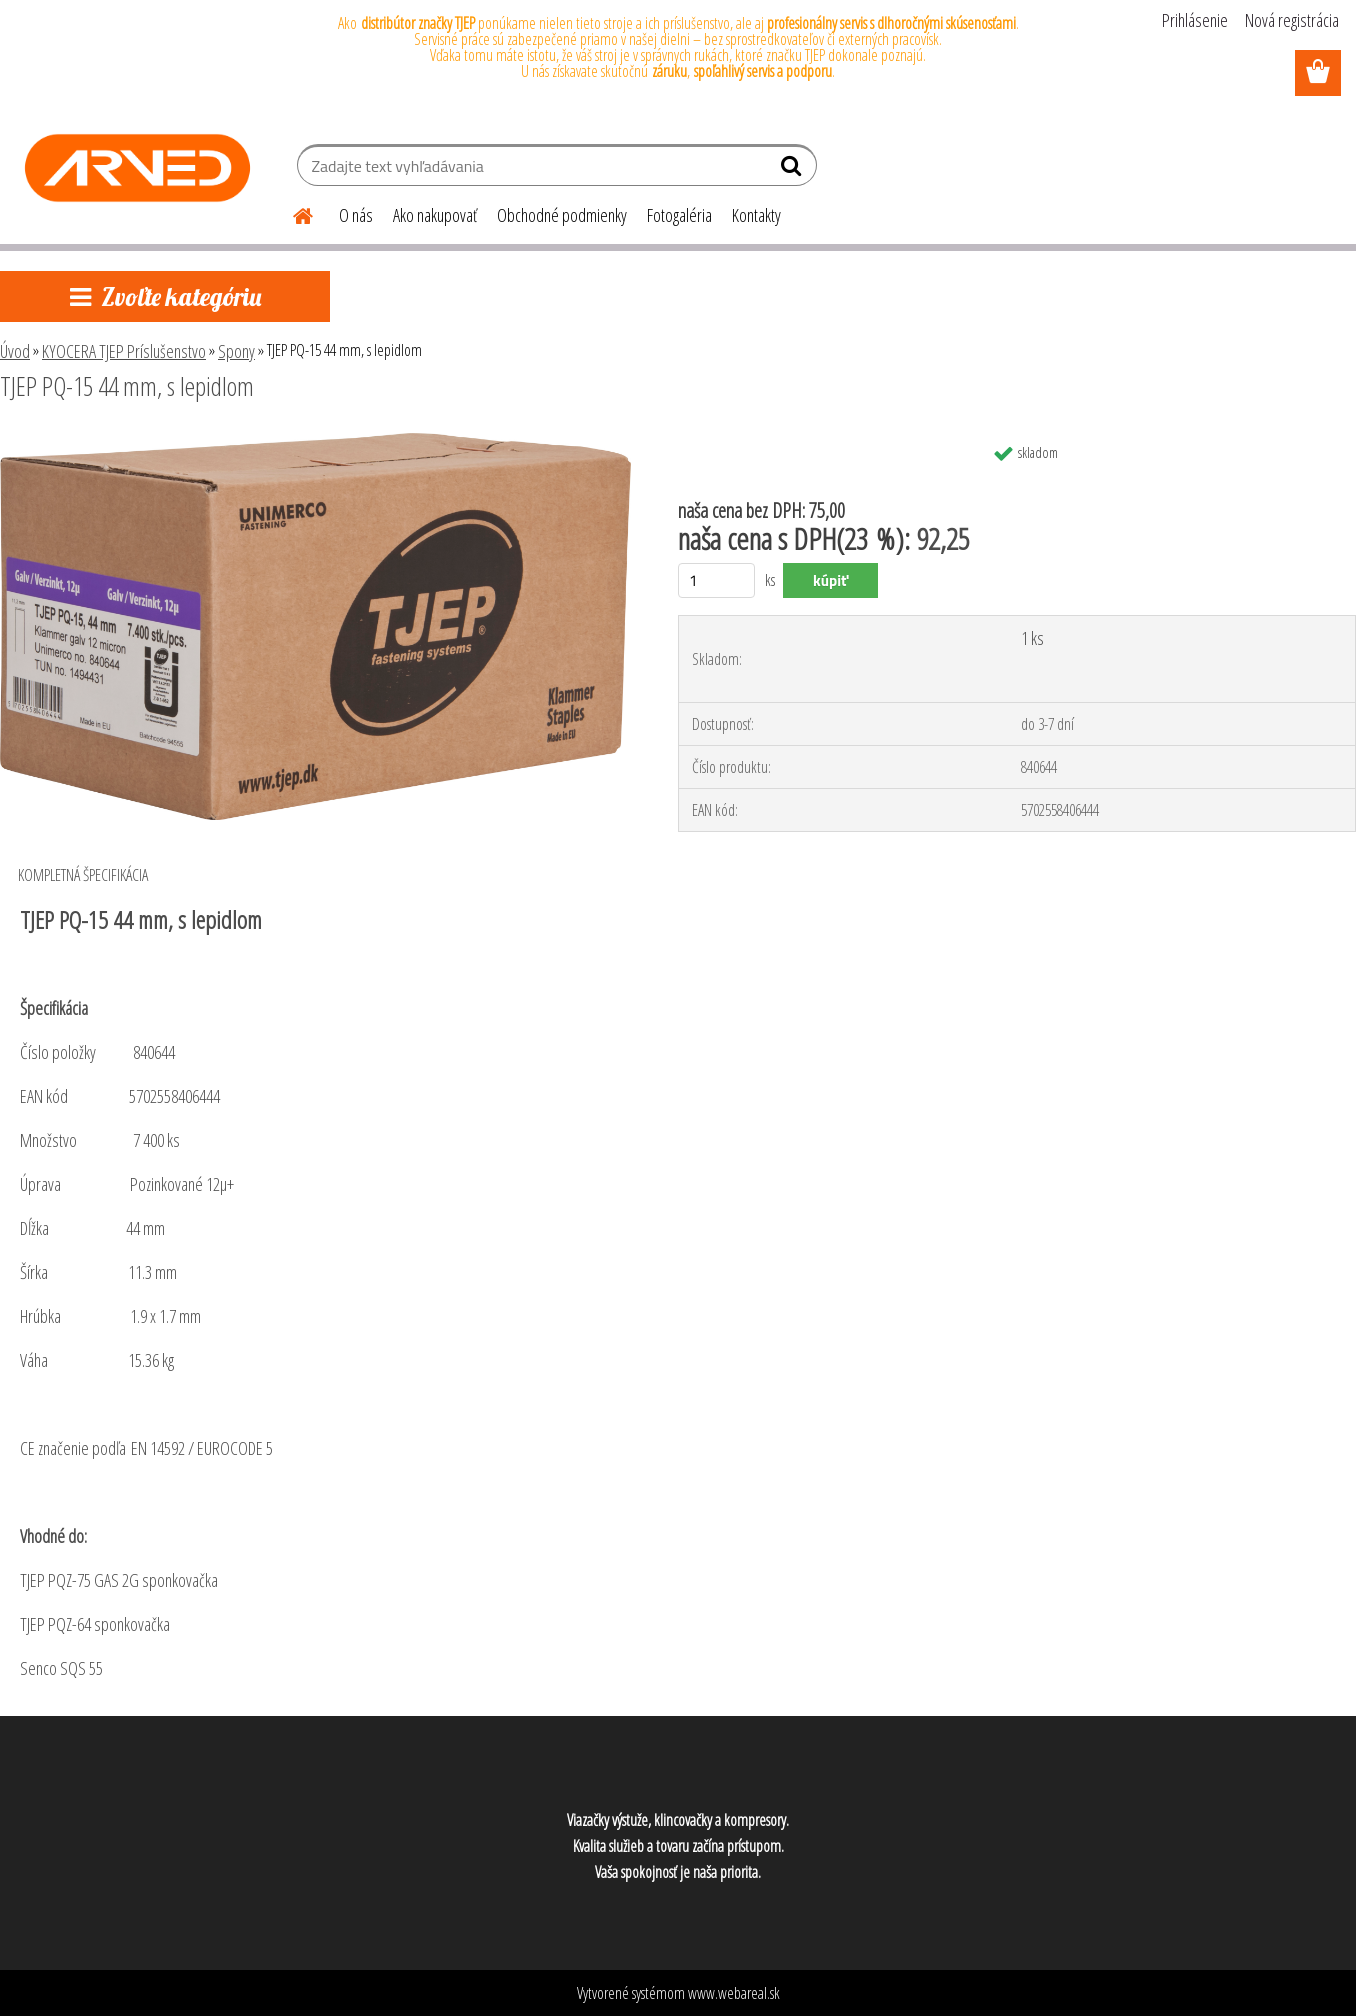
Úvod (15, 351)
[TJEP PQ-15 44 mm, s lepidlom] (315, 441)
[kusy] (716, 580)
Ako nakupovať (435, 215)
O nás (356, 215)
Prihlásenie (1195, 20)
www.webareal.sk (734, 1993)
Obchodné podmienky (562, 215)
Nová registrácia (1292, 20)
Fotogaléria (679, 215)
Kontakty (756, 215)
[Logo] (137, 168)
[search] (793, 170)
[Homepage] (291, 213)
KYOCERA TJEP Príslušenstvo (124, 351)
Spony (236, 351)
